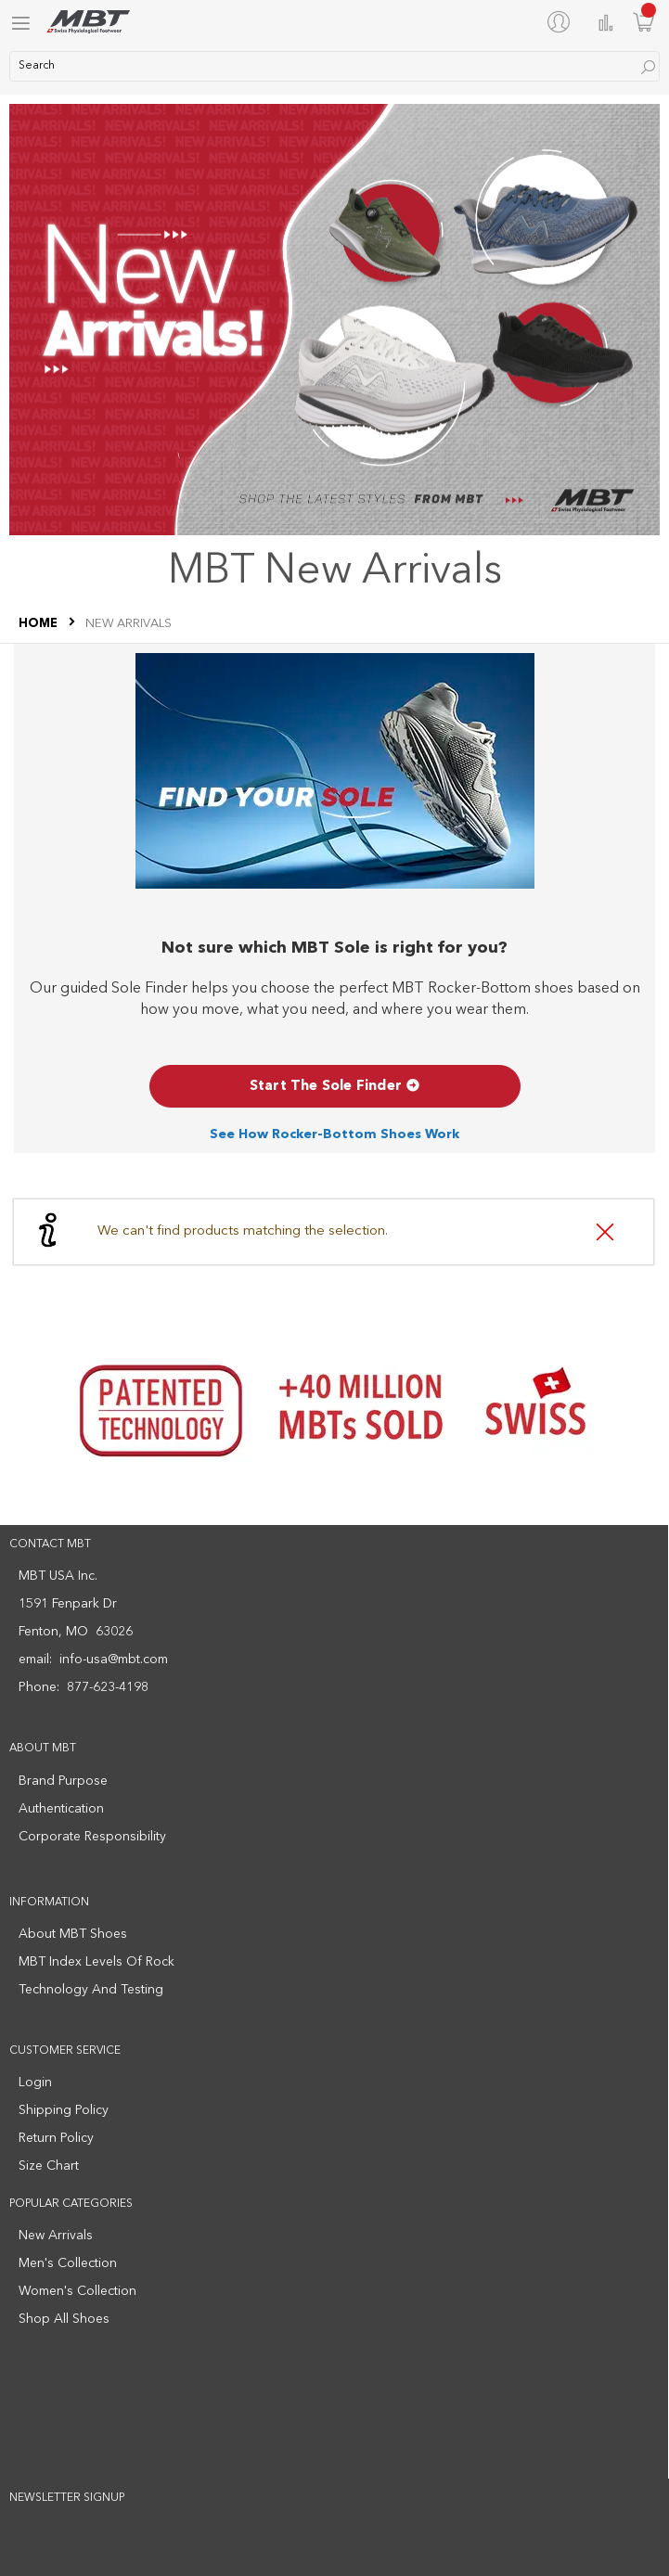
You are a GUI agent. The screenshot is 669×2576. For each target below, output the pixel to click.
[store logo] (88, 21)
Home (39, 624)
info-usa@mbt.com (113, 1659)
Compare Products (606, 22)
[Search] (648, 67)
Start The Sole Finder (334, 1087)
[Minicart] (644, 21)
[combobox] (334, 66)
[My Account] (562, 21)
